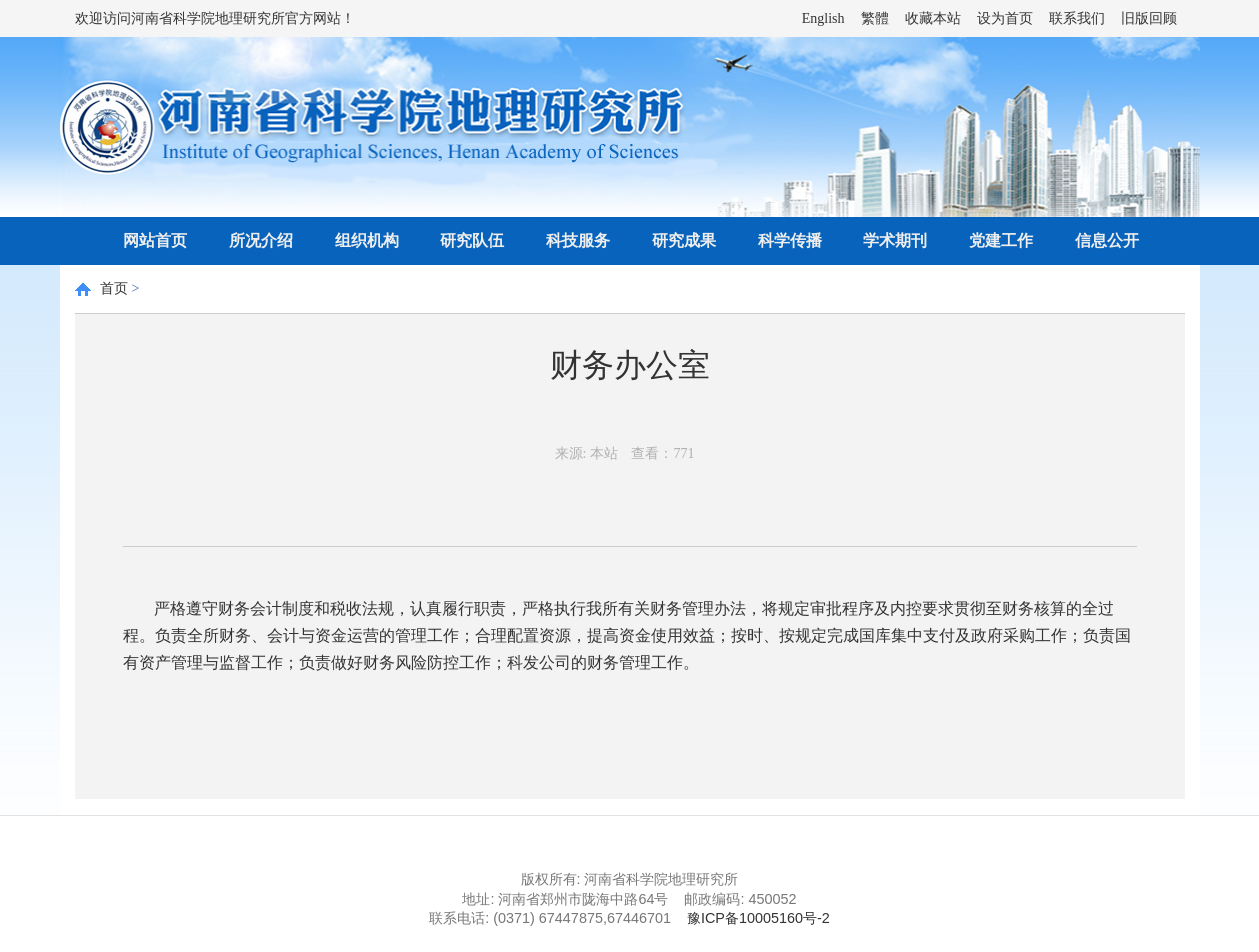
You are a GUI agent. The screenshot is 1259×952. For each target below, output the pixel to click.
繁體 (875, 18)
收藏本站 (933, 18)
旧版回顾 (1149, 18)
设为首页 (1005, 18)
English (823, 18)
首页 (114, 288)
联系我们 (1077, 18)
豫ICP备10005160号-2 (758, 918)
